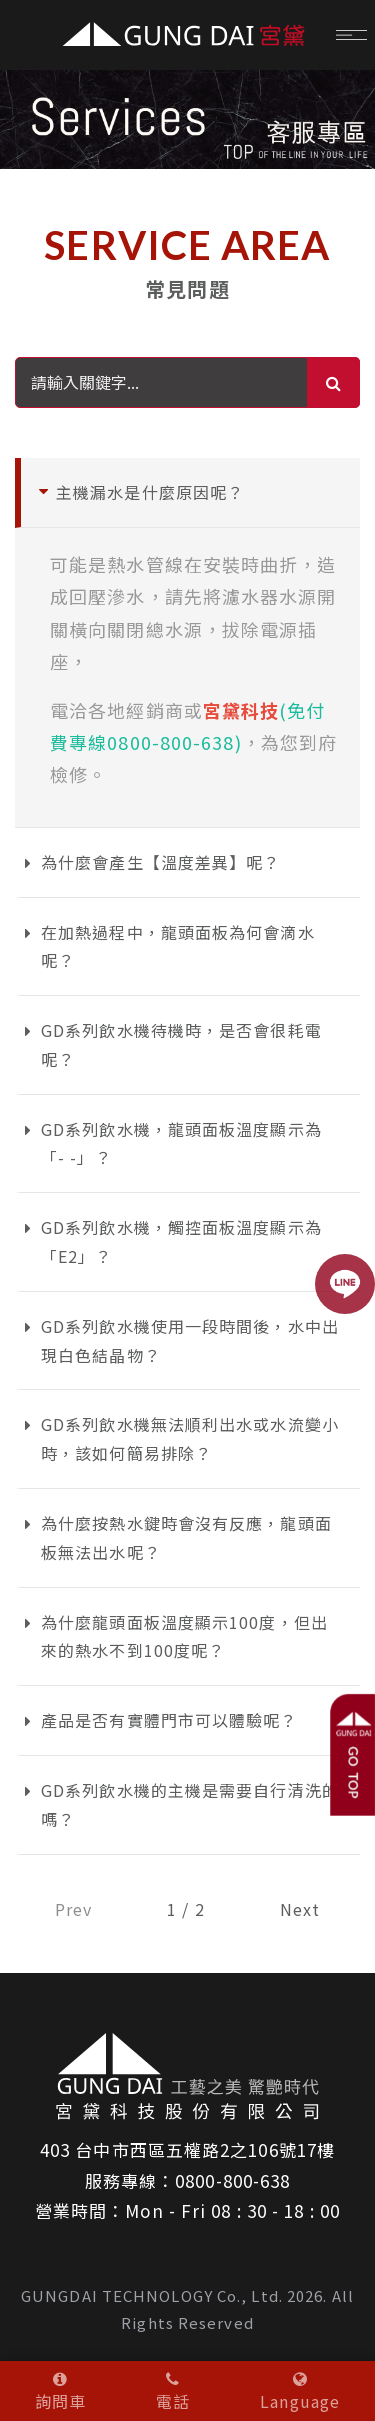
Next (300, 1909)
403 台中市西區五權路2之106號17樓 (187, 2149)
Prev (73, 1909)
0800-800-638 (232, 2180)
